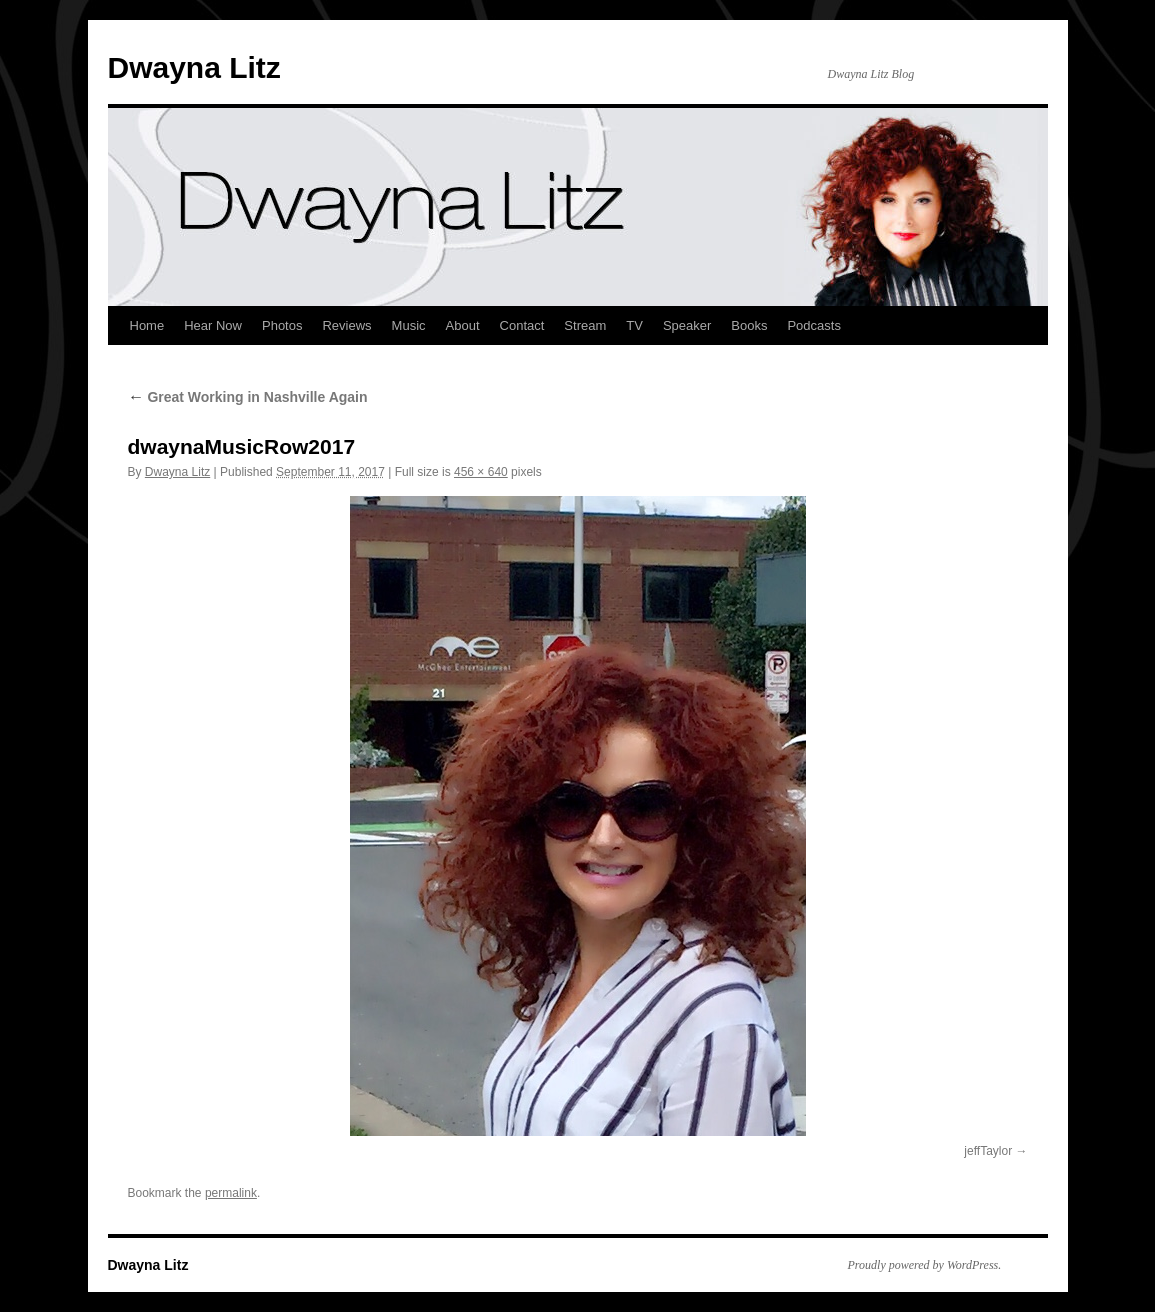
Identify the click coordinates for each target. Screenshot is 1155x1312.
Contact (522, 325)
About (463, 325)
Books (749, 325)
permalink (231, 1193)
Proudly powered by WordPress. (925, 1265)
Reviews (346, 325)
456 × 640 (481, 472)
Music (409, 325)
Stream (585, 325)
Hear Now (213, 325)
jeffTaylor (988, 1151)
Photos (282, 325)
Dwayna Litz (194, 67)
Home (147, 325)
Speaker (687, 325)
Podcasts (813, 325)
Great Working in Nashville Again (248, 397)
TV (634, 325)
